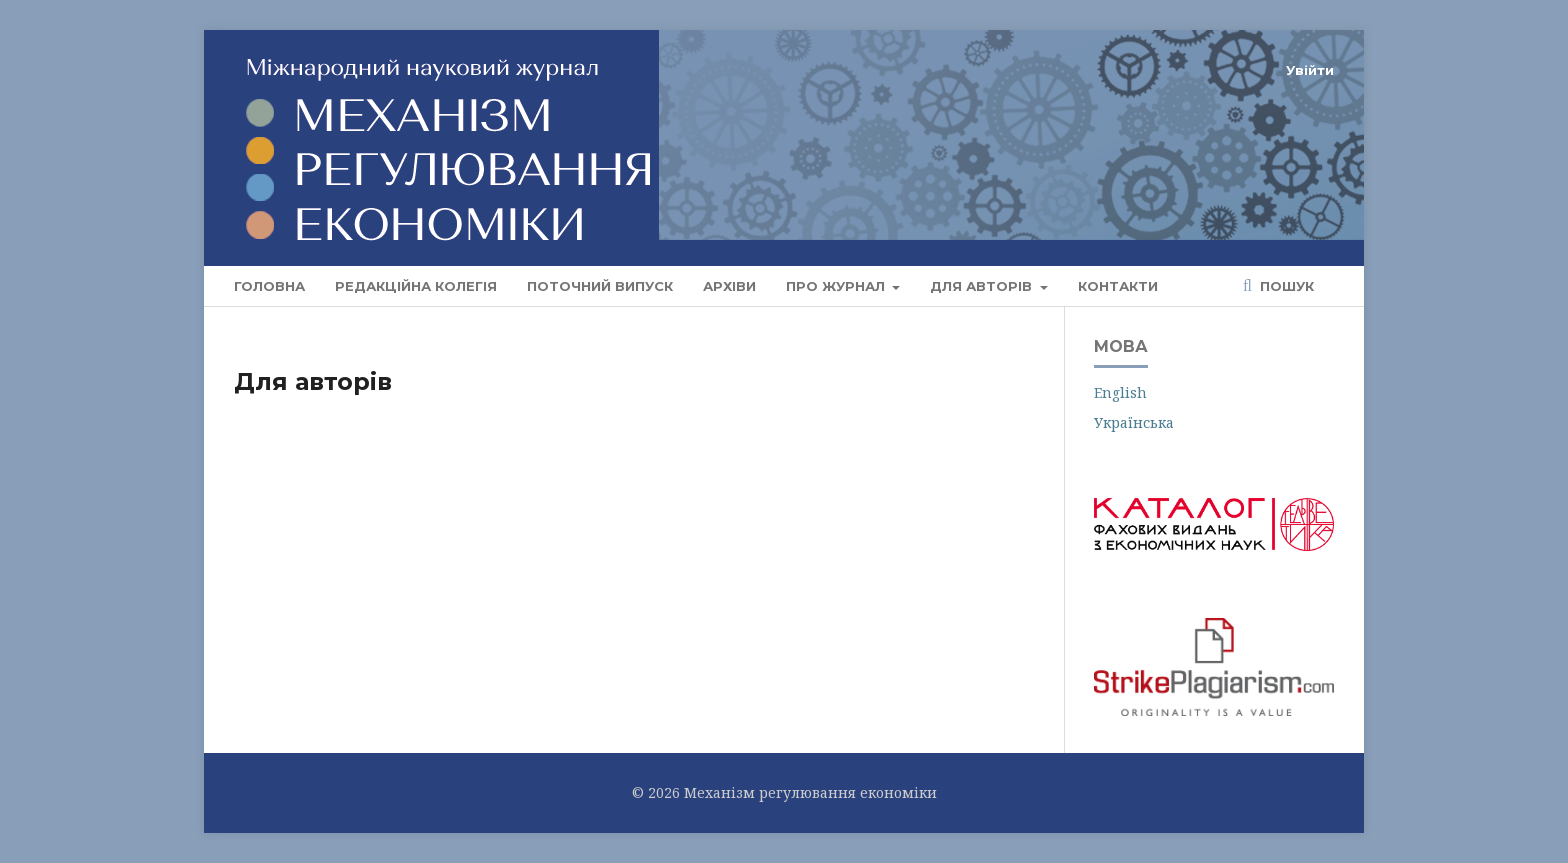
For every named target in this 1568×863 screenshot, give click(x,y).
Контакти (1118, 286)
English (1120, 392)
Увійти (1310, 70)
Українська (1134, 422)
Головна (269, 286)
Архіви (729, 286)
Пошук (1285, 286)
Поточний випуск (600, 286)
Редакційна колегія (416, 286)
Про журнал (837, 286)
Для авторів (983, 286)
